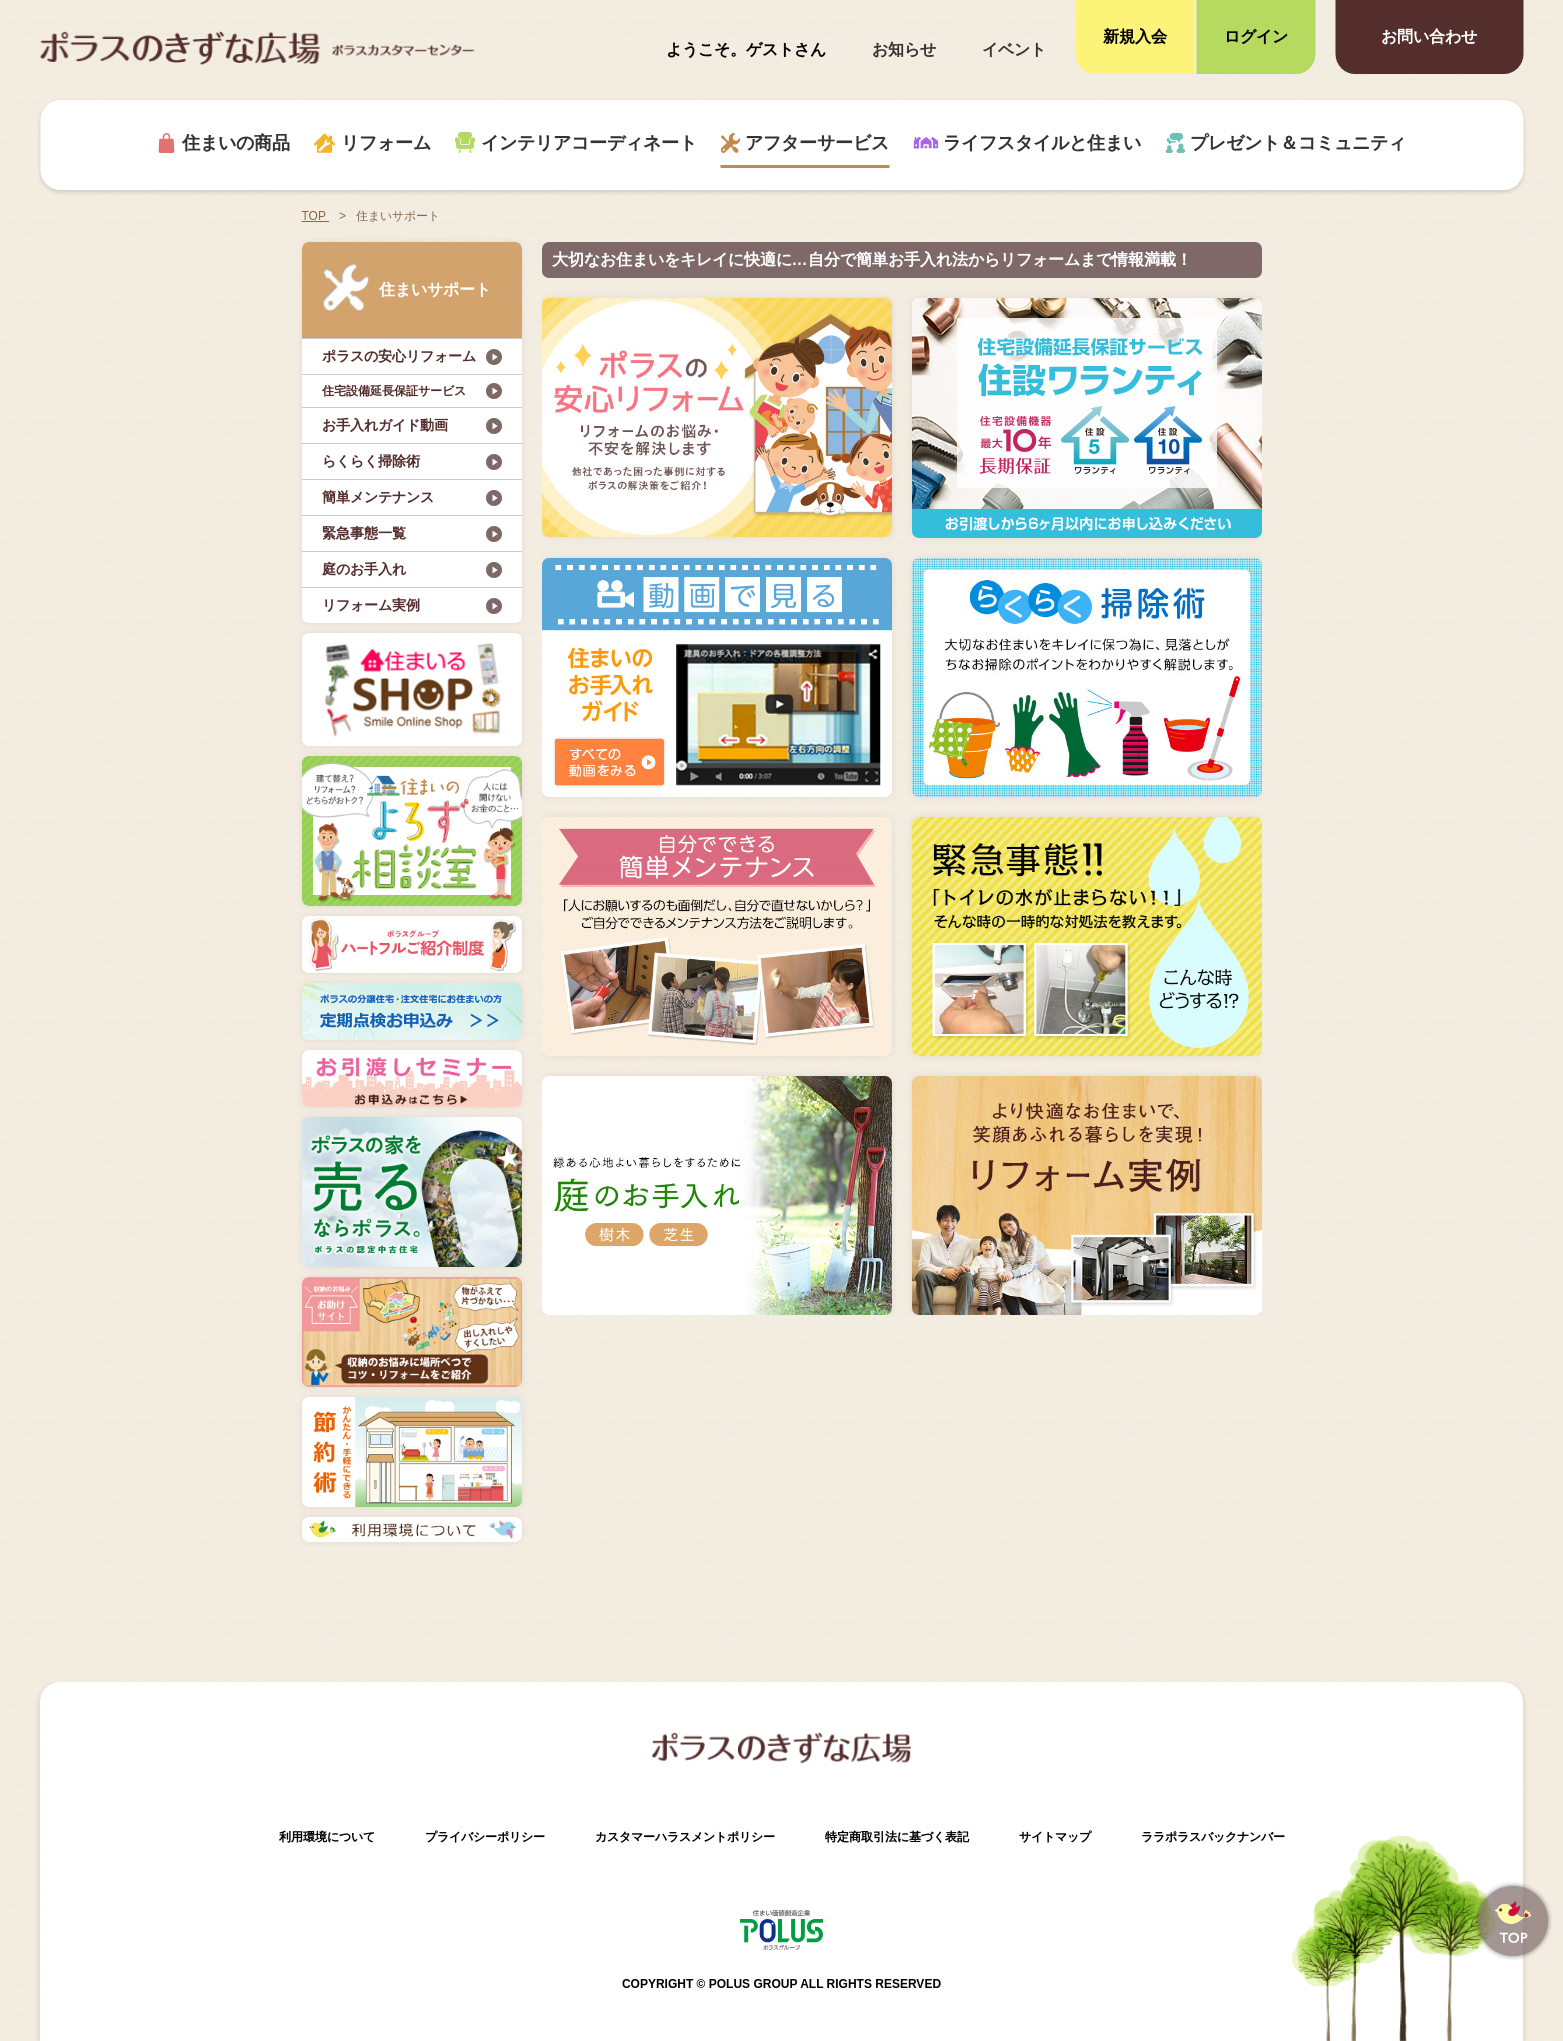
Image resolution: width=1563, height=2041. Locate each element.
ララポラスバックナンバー (1213, 1837)
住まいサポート (406, 287)
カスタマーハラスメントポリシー (685, 1837)
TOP (316, 216)
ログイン (1256, 36)
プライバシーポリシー (485, 1837)
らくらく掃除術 (371, 461)
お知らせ (904, 49)
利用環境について (327, 1837)
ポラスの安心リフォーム (399, 356)
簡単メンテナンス (378, 497)
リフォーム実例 (371, 605)
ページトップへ (1513, 1921)
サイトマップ (1055, 1837)
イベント (1014, 49)
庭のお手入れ (364, 569)
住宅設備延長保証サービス (394, 391)
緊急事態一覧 (364, 533)
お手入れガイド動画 (385, 425)
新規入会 (1135, 36)
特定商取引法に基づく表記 (897, 1837)
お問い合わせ (1429, 36)
